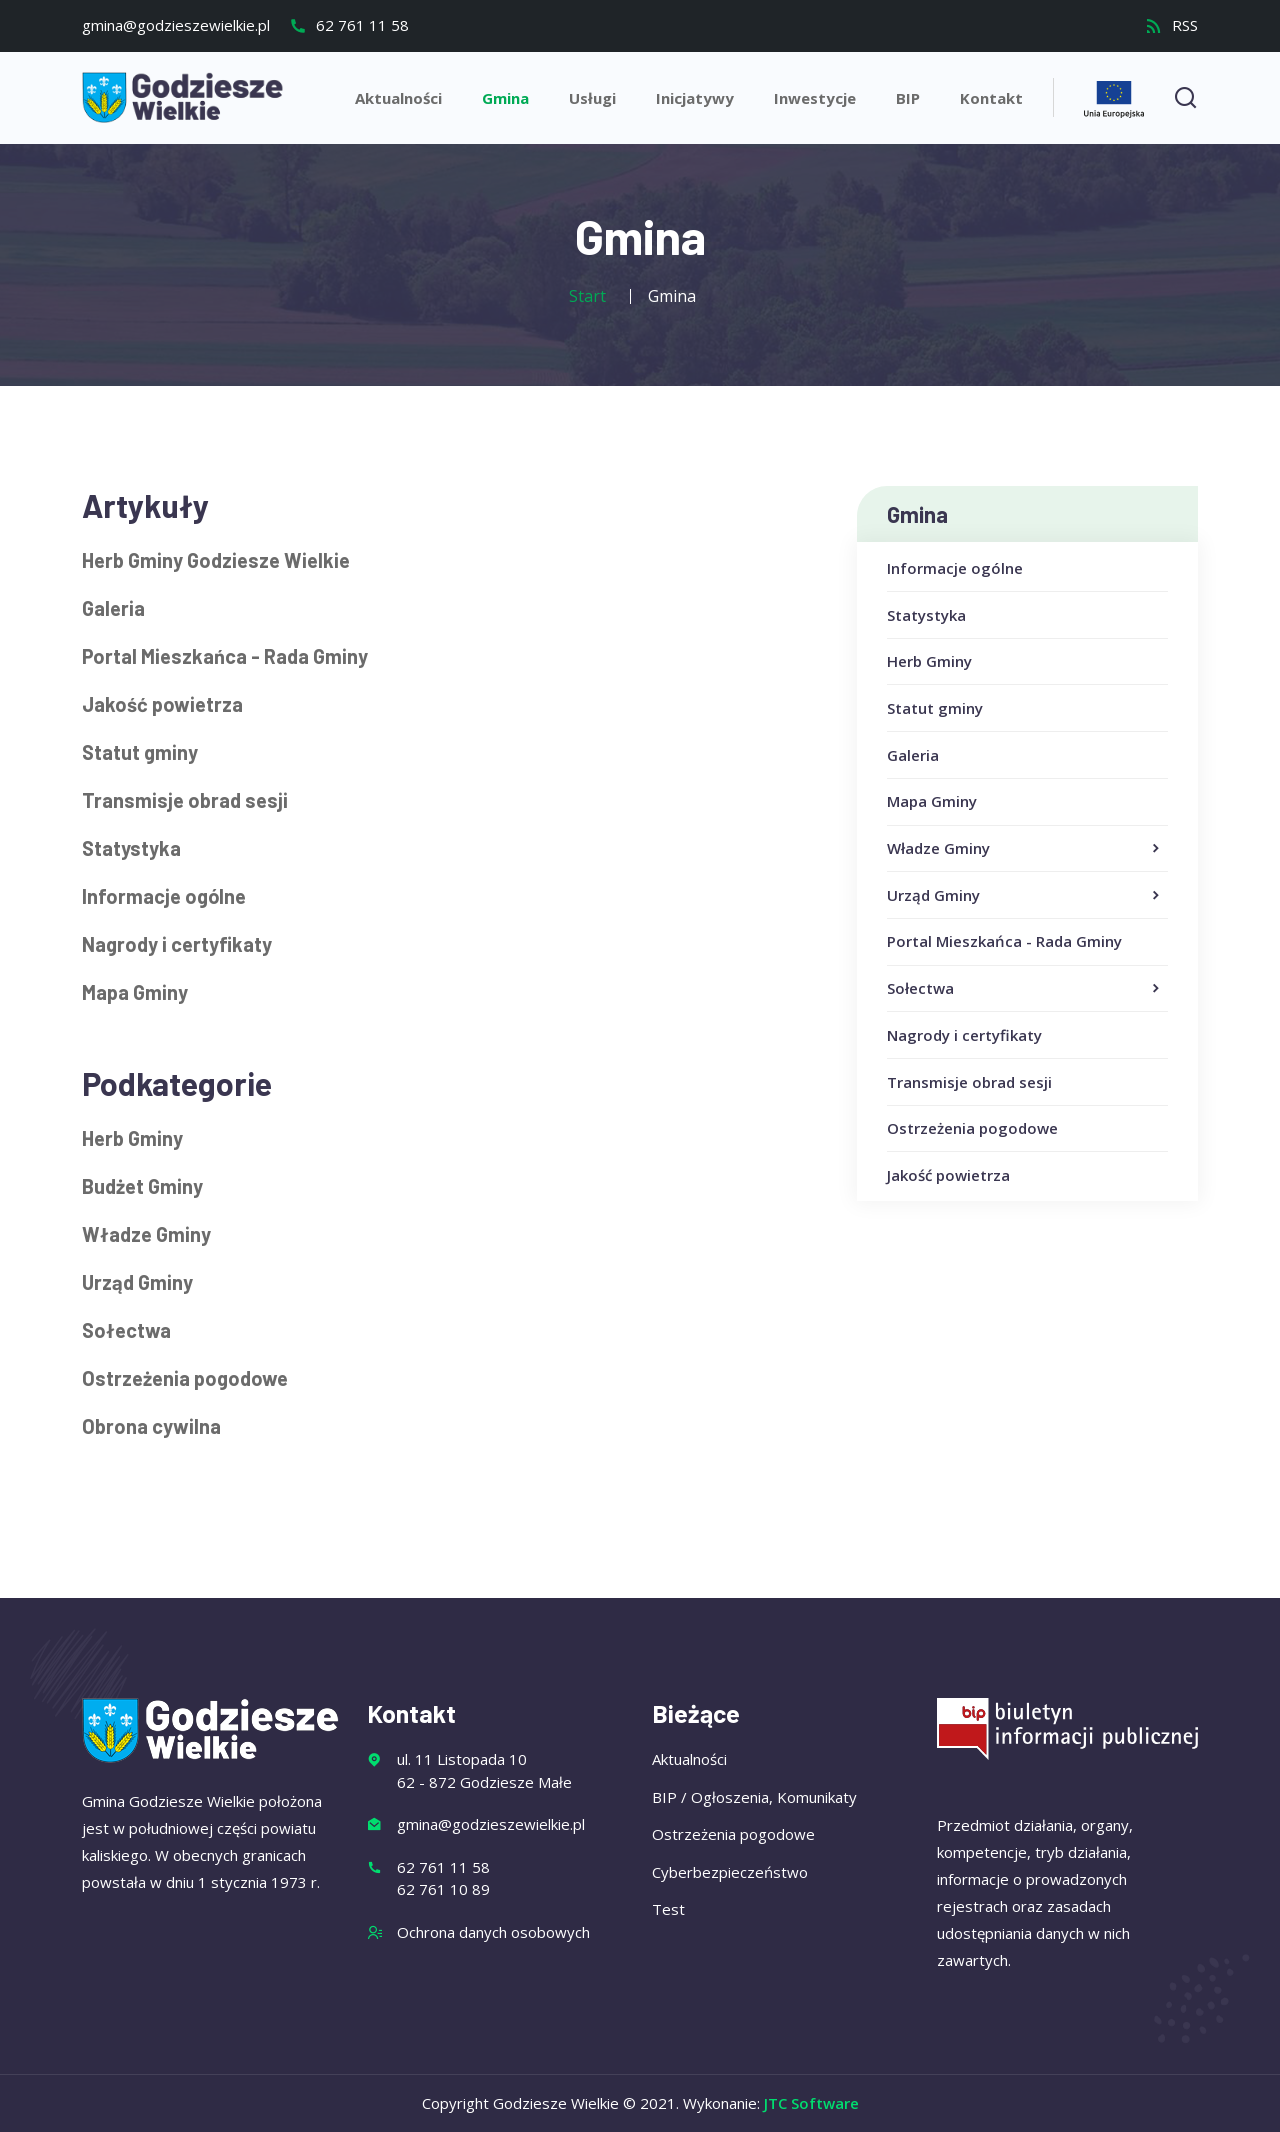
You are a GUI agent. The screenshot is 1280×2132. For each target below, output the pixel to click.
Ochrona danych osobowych (493, 1932)
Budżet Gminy (142, 1186)
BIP (908, 98)
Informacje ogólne (955, 568)
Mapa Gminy (932, 801)
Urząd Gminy (1025, 896)
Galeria (913, 755)
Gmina (505, 98)
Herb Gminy (929, 661)
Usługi (592, 98)
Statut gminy (935, 708)
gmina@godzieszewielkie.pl (176, 25)
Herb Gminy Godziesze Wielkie (216, 560)
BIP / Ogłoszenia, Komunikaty (754, 1797)
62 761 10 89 (443, 1889)
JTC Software (811, 2103)
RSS (1171, 25)
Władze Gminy (1025, 849)
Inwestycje (815, 98)
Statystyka (926, 615)
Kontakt (991, 98)
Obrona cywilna (151, 1426)
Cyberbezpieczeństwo (730, 1872)
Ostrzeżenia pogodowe (972, 1128)
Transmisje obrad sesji (969, 1082)
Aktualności (398, 98)
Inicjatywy (695, 98)
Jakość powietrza (948, 1175)
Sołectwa (1025, 989)
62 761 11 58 (349, 25)
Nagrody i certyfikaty (964, 1035)
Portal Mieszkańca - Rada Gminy (1004, 941)
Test (668, 1909)
